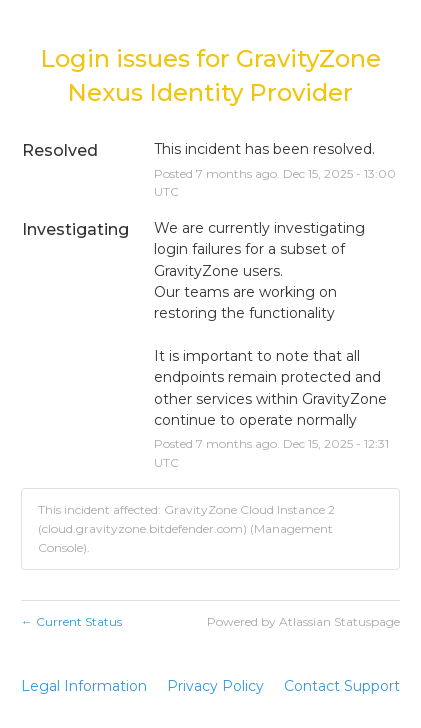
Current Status (71, 621)
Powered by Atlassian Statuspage (303, 621)
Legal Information (84, 686)
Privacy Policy (215, 686)
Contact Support (342, 686)
